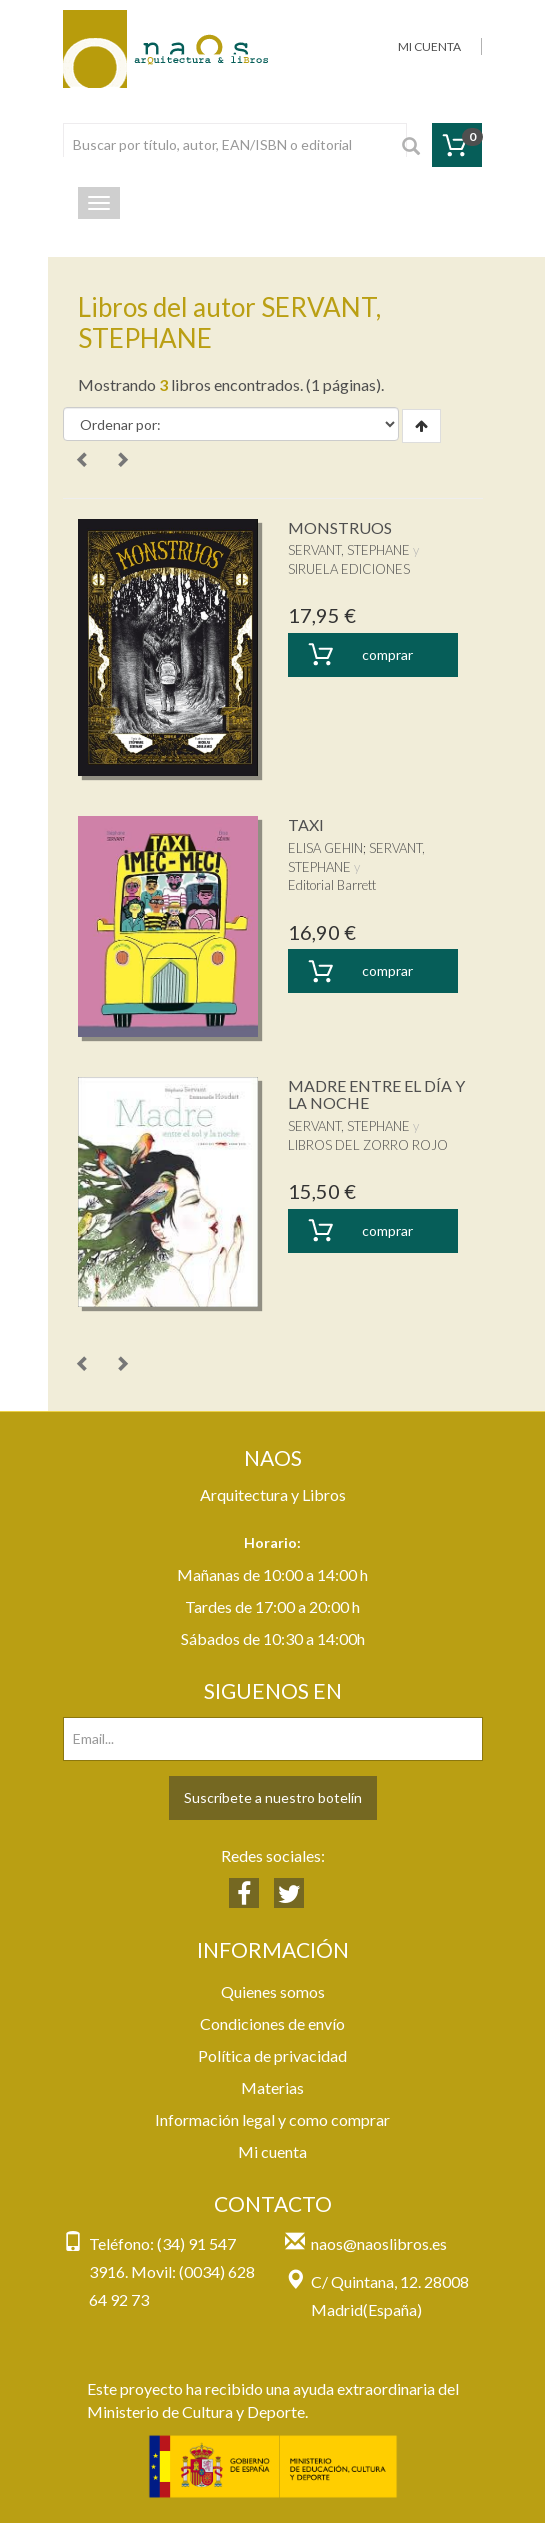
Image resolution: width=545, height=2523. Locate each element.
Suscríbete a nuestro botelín (273, 1797)
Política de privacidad (272, 2055)
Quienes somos (273, 1991)
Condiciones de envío (272, 2023)
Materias (272, 2087)
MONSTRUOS (340, 527)
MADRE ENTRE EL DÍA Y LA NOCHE (376, 1094)
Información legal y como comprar (272, 2119)
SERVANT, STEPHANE (349, 550)
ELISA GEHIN (325, 848)
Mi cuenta (272, 2151)
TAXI (306, 824)
